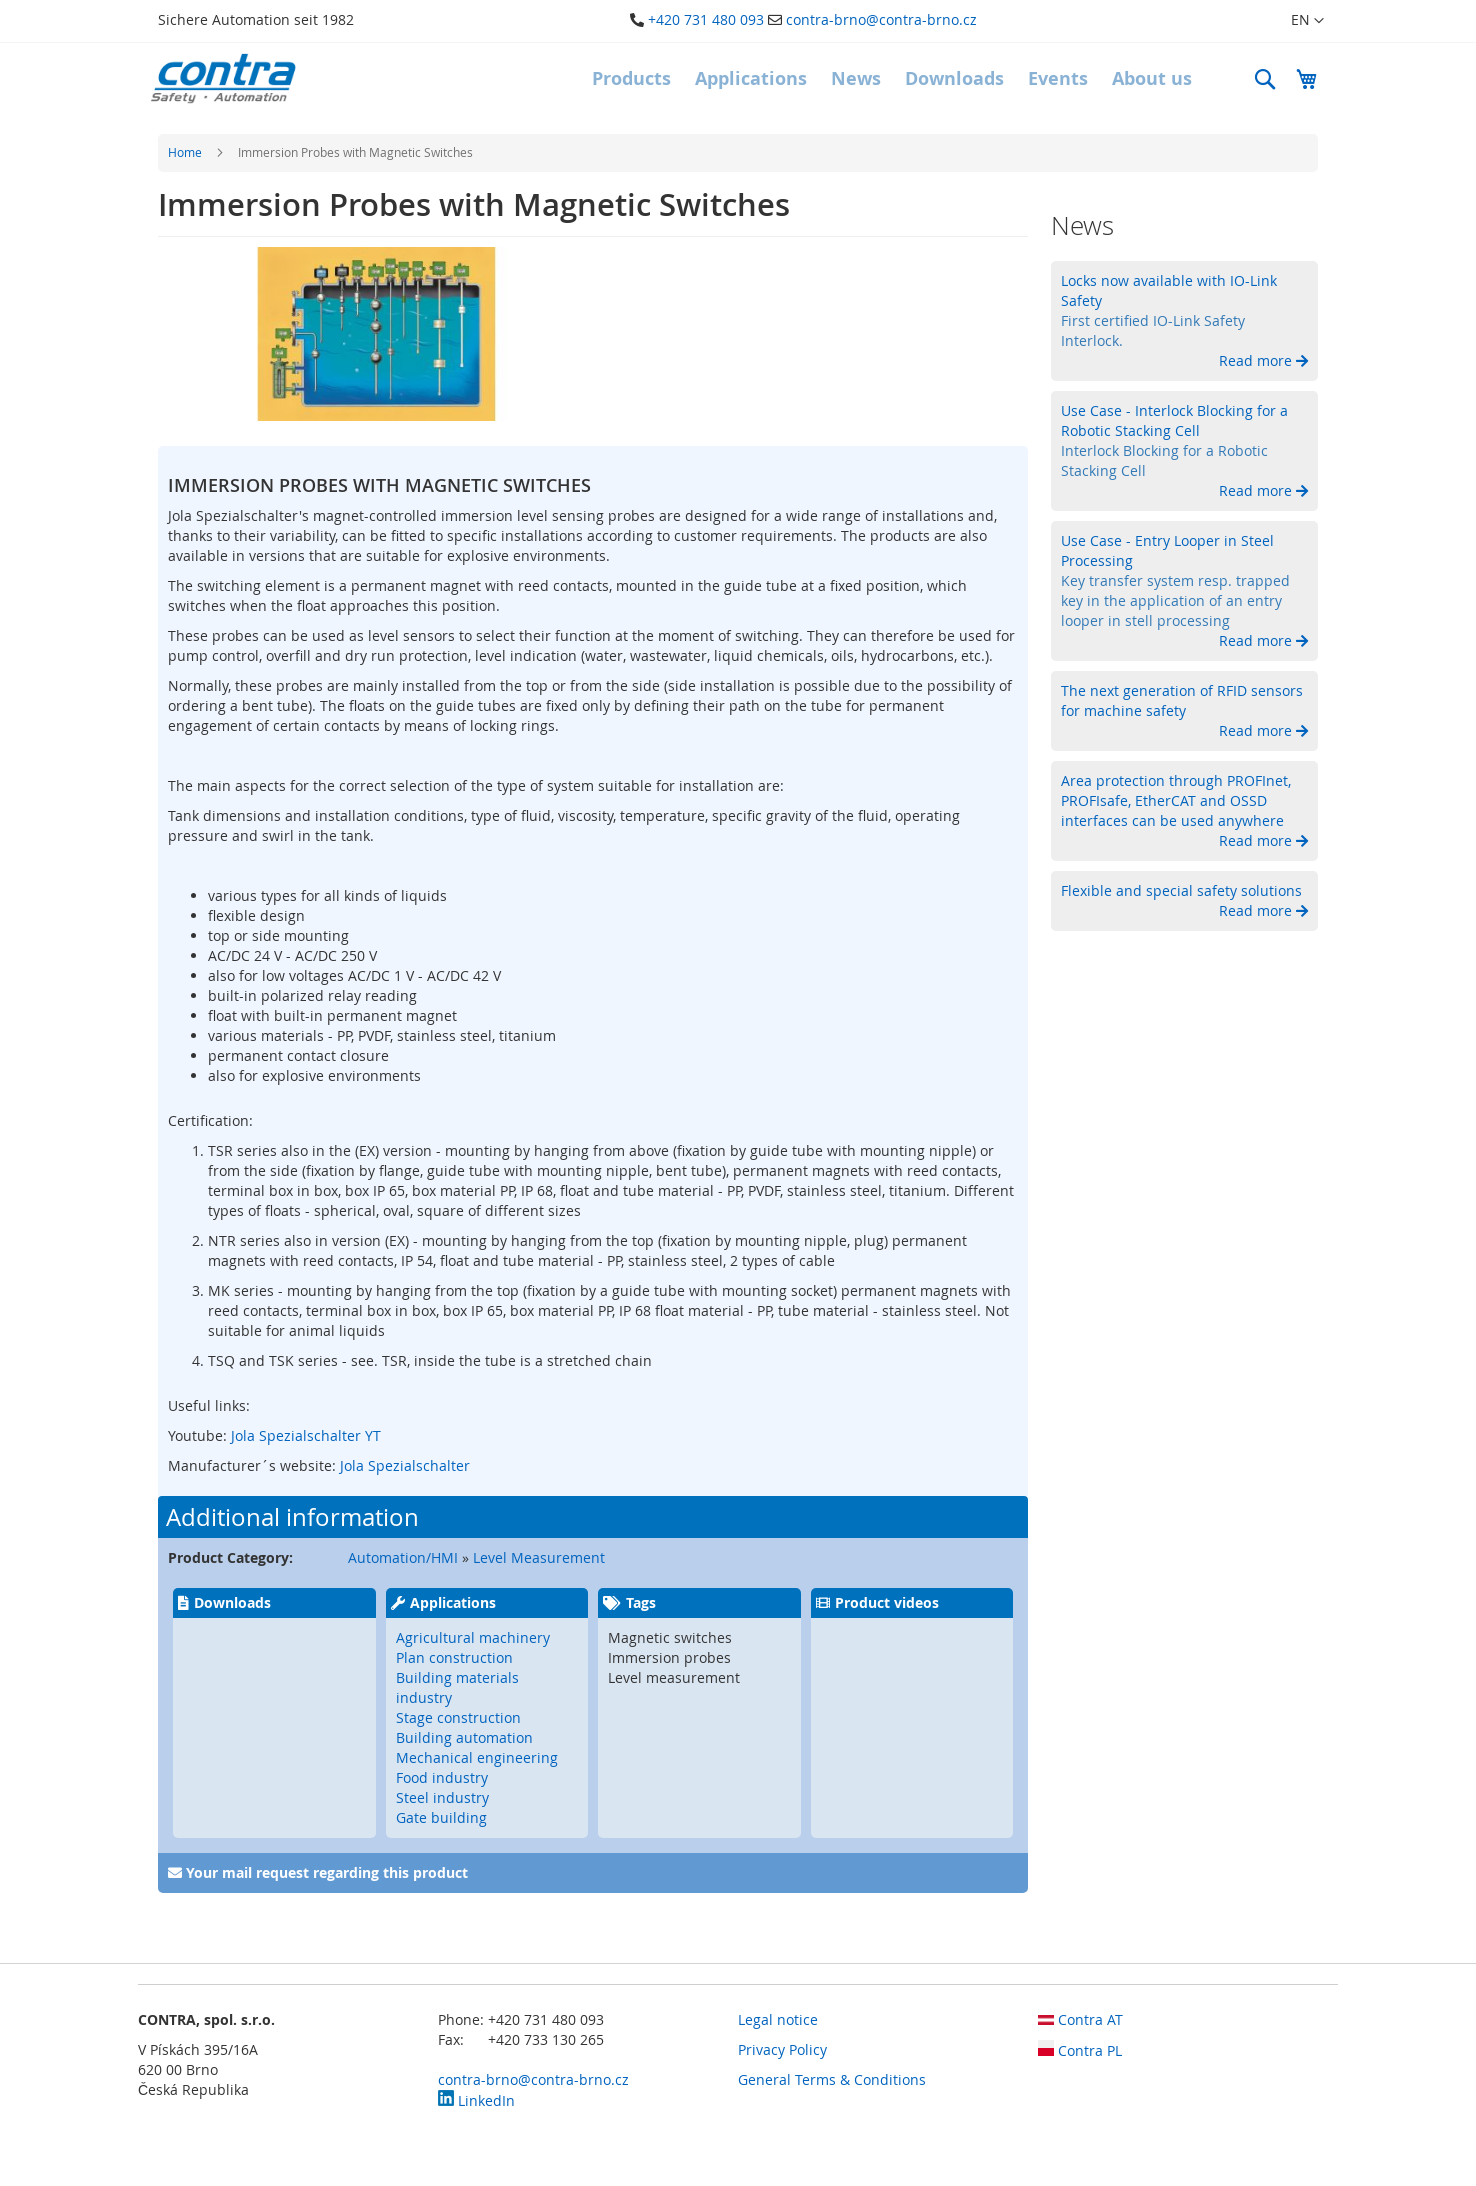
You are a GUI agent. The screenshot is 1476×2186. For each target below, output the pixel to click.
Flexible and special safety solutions (1181, 890)
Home (185, 152)
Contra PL (1080, 2050)
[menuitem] (631, 79)
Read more (1257, 360)
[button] (1295, 21)
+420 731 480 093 (706, 19)
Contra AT (1080, 2019)
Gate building (441, 1817)
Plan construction (454, 1657)
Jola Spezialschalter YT (304, 1435)
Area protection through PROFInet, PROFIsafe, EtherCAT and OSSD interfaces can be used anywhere (1176, 800)
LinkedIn (476, 2100)
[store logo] (223, 78)
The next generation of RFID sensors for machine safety (1182, 700)
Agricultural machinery (473, 1637)
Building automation (464, 1737)
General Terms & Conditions (832, 2079)
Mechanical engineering (477, 1757)
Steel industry (442, 1797)
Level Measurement (539, 1557)
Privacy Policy (782, 2049)
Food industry (442, 1777)
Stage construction (458, 1717)
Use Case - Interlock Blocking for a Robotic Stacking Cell (1174, 420)
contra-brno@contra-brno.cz (881, 19)
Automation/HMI (403, 1557)
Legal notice (778, 2019)
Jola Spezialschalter (405, 1465)
